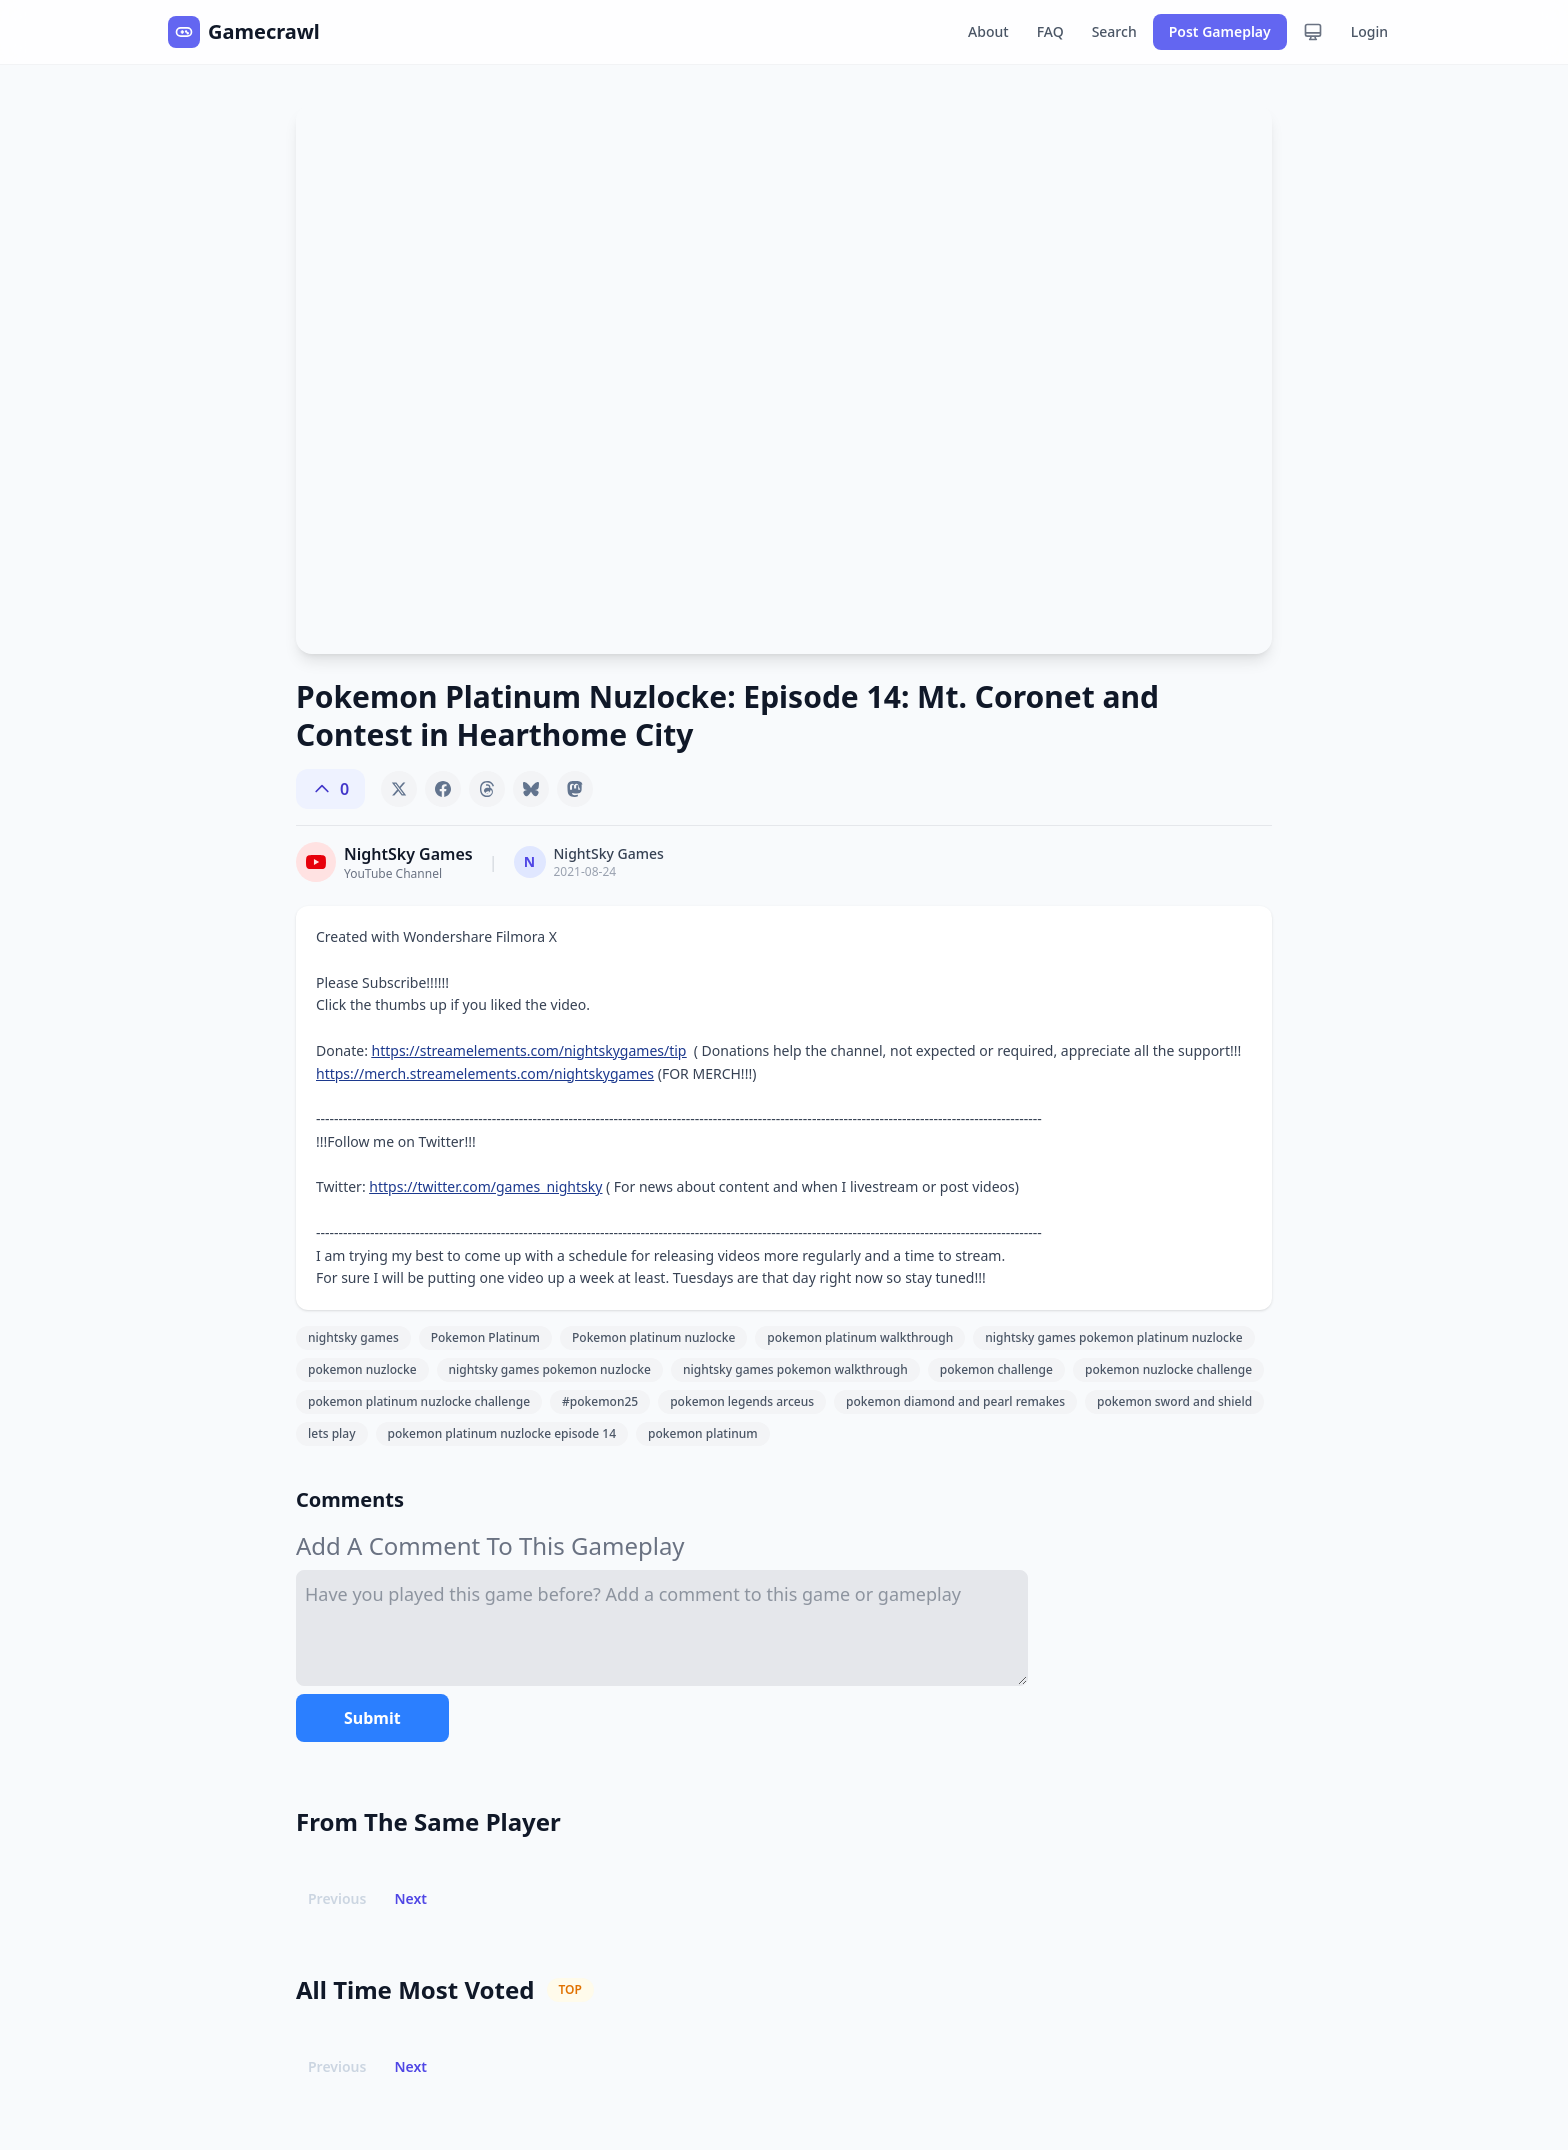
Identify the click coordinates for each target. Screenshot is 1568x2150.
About (988, 31)
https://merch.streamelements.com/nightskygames (485, 1073)
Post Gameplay (1220, 31)
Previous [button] (337, 1898)
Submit (372, 1718)
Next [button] (410, 1898)
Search (1114, 31)
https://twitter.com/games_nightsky (485, 1186)
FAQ (1050, 31)
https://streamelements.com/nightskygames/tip (529, 1050)
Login (1369, 31)
